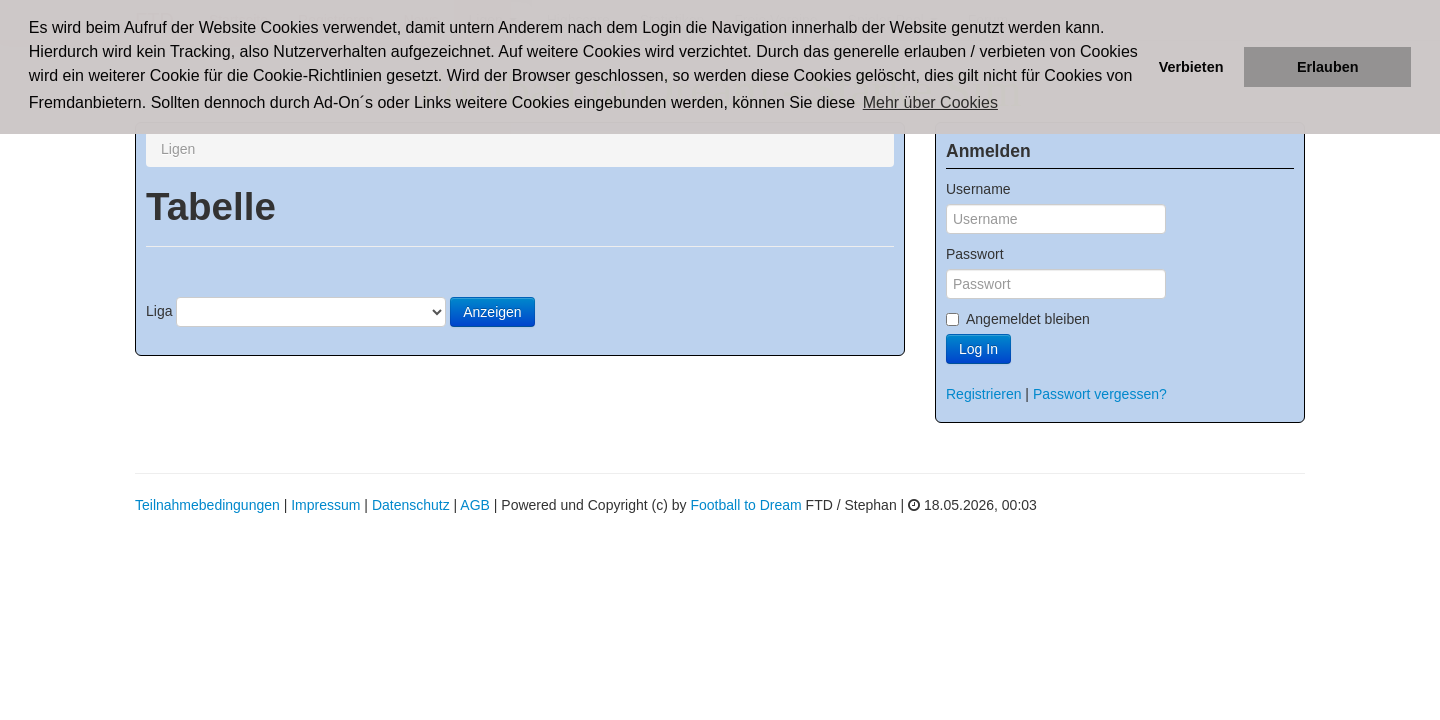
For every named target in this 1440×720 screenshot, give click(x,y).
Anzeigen (492, 312)
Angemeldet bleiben (1018, 319)
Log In (978, 349)
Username (978, 189)
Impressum (325, 505)
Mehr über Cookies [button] (930, 102)
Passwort (975, 254)
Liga (159, 311)
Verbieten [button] (1191, 67)
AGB (475, 505)
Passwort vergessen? (1100, 394)
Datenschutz (411, 505)
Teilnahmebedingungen (207, 505)
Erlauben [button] (1328, 67)
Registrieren (983, 394)
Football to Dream (745, 505)
